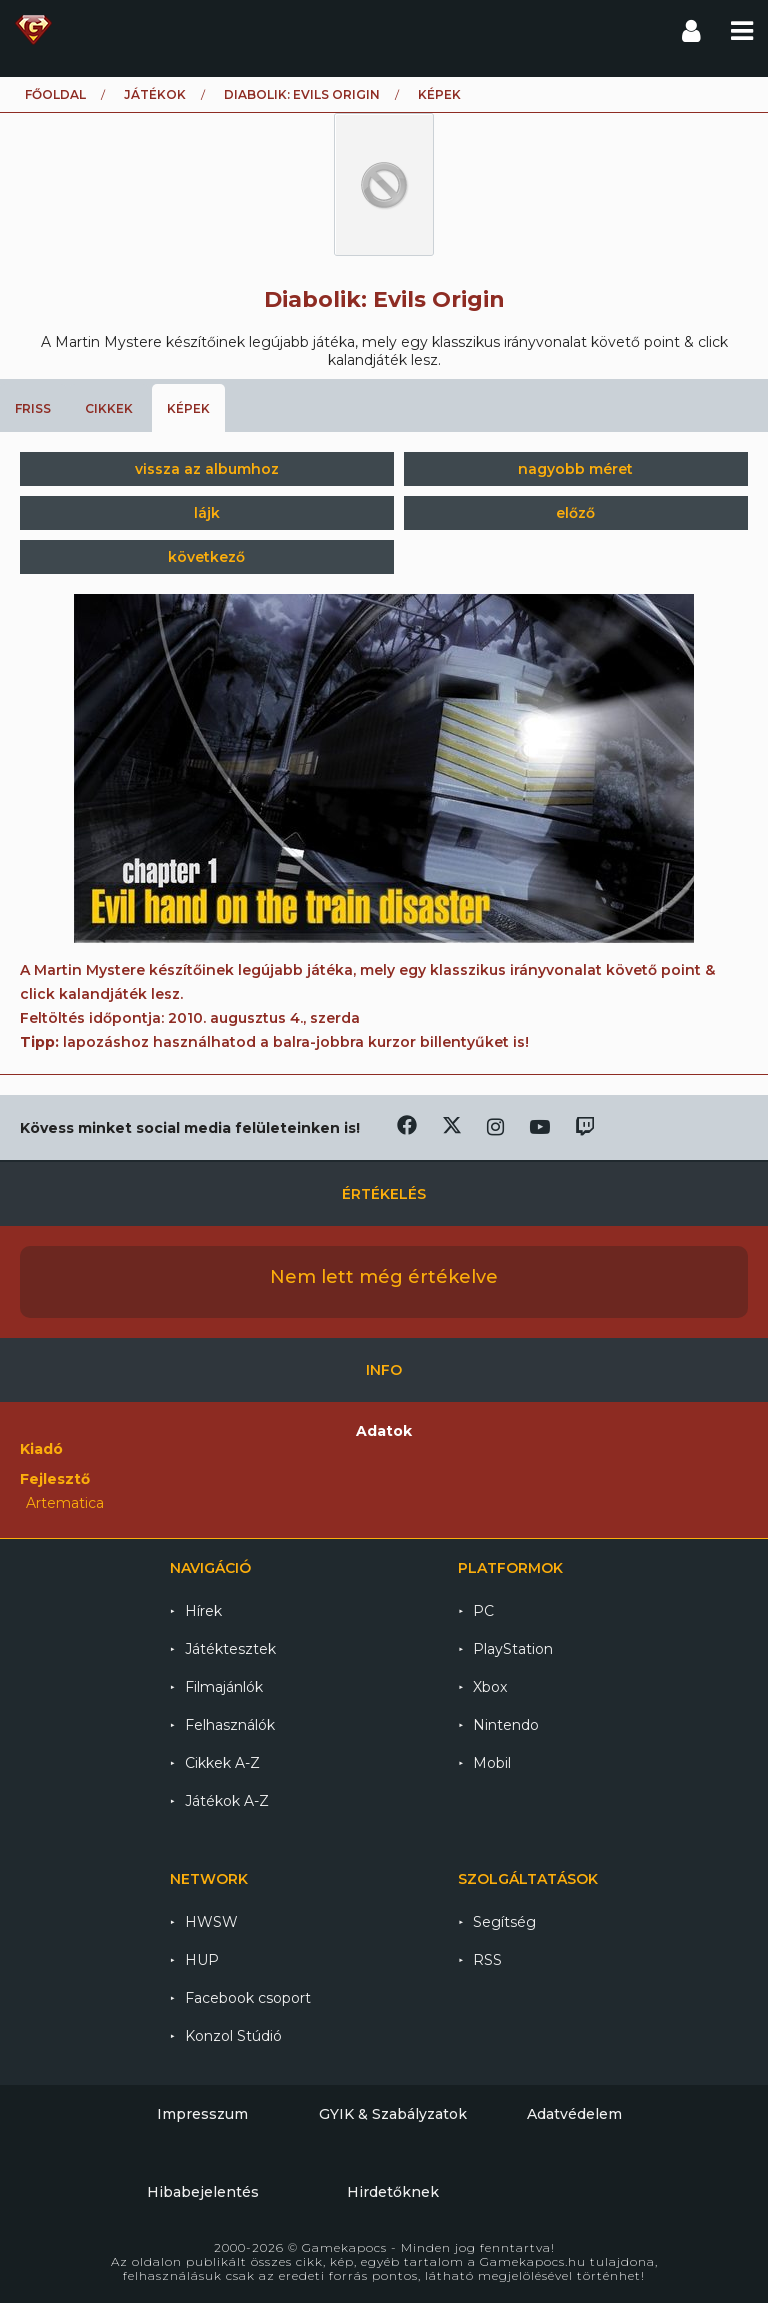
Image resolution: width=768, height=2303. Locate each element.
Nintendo (506, 1725)
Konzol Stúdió (233, 2036)
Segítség (504, 1922)
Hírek (203, 1611)
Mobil (492, 1763)
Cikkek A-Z (222, 1763)
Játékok (155, 94)
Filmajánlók (224, 1687)
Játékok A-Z (227, 1801)
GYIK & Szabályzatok (393, 2114)
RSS (487, 1960)
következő (206, 557)
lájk (207, 513)
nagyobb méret (575, 469)
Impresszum (202, 2114)
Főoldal (55, 94)
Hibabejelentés (203, 2192)
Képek (188, 408)
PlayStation (513, 1649)
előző (575, 513)
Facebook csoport (248, 1998)
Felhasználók (230, 1725)
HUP (202, 1960)
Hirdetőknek (393, 2192)
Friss (33, 408)
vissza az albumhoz (207, 469)
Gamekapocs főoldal (33, 30)
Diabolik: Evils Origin (302, 94)
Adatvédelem (574, 2114)
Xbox (490, 1687)
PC (483, 1611)
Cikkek (109, 408)
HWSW (211, 1922)
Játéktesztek (230, 1649)
